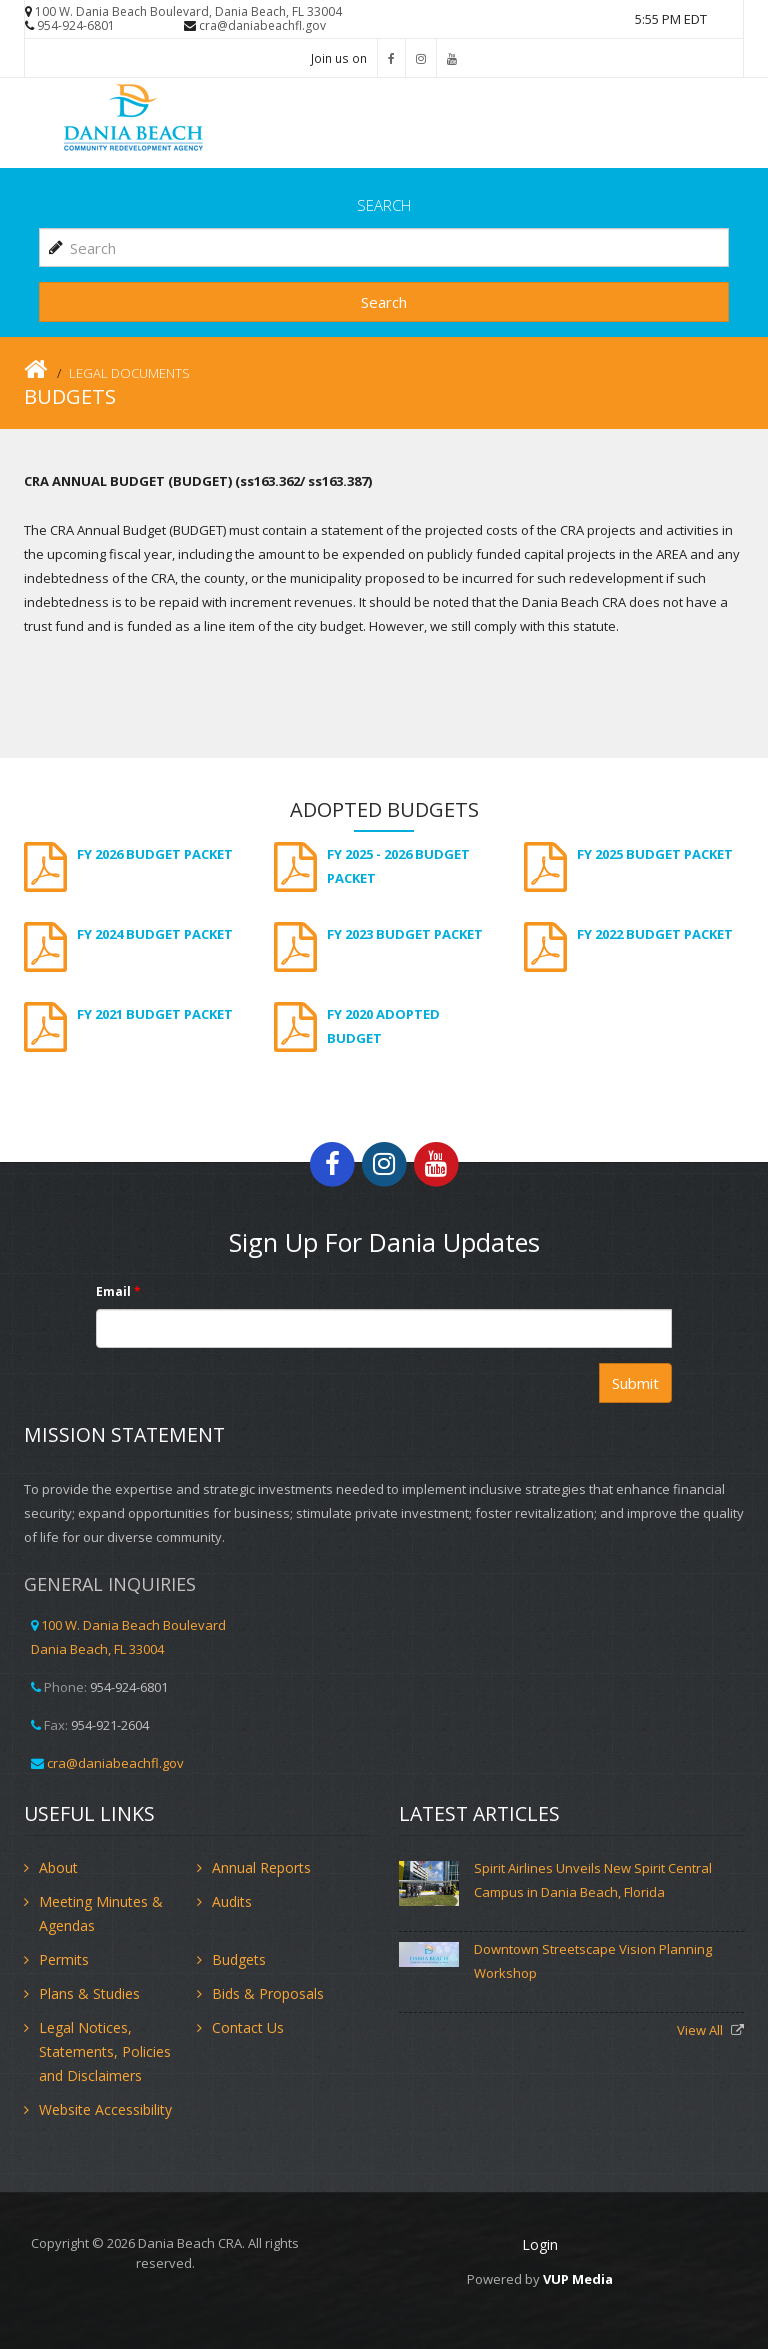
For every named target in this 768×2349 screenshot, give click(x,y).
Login (540, 2244)
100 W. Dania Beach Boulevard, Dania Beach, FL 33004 (188, 11)
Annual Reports (261, 1867)
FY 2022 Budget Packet (655, 934)
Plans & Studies (89, 1993)
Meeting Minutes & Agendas (101, 1913)
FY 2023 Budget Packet (405, 934)
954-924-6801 (76, 25)
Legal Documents (129, 373)
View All (701, 2030)
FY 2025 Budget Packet (655, 854)
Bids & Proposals (268, 1993)
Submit (635, 1383)
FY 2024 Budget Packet (155, 934)
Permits (64, 1959)
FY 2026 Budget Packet (155, 854)
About (58, 1867)
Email (118, 1291)
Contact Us (248, 2027)
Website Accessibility (105, 2109)
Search (384, 302)
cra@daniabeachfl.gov (262, 25)
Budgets (239, 1959)
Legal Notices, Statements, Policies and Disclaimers (105, 2051)
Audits (232, 1901)
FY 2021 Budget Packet (155, 1014)
